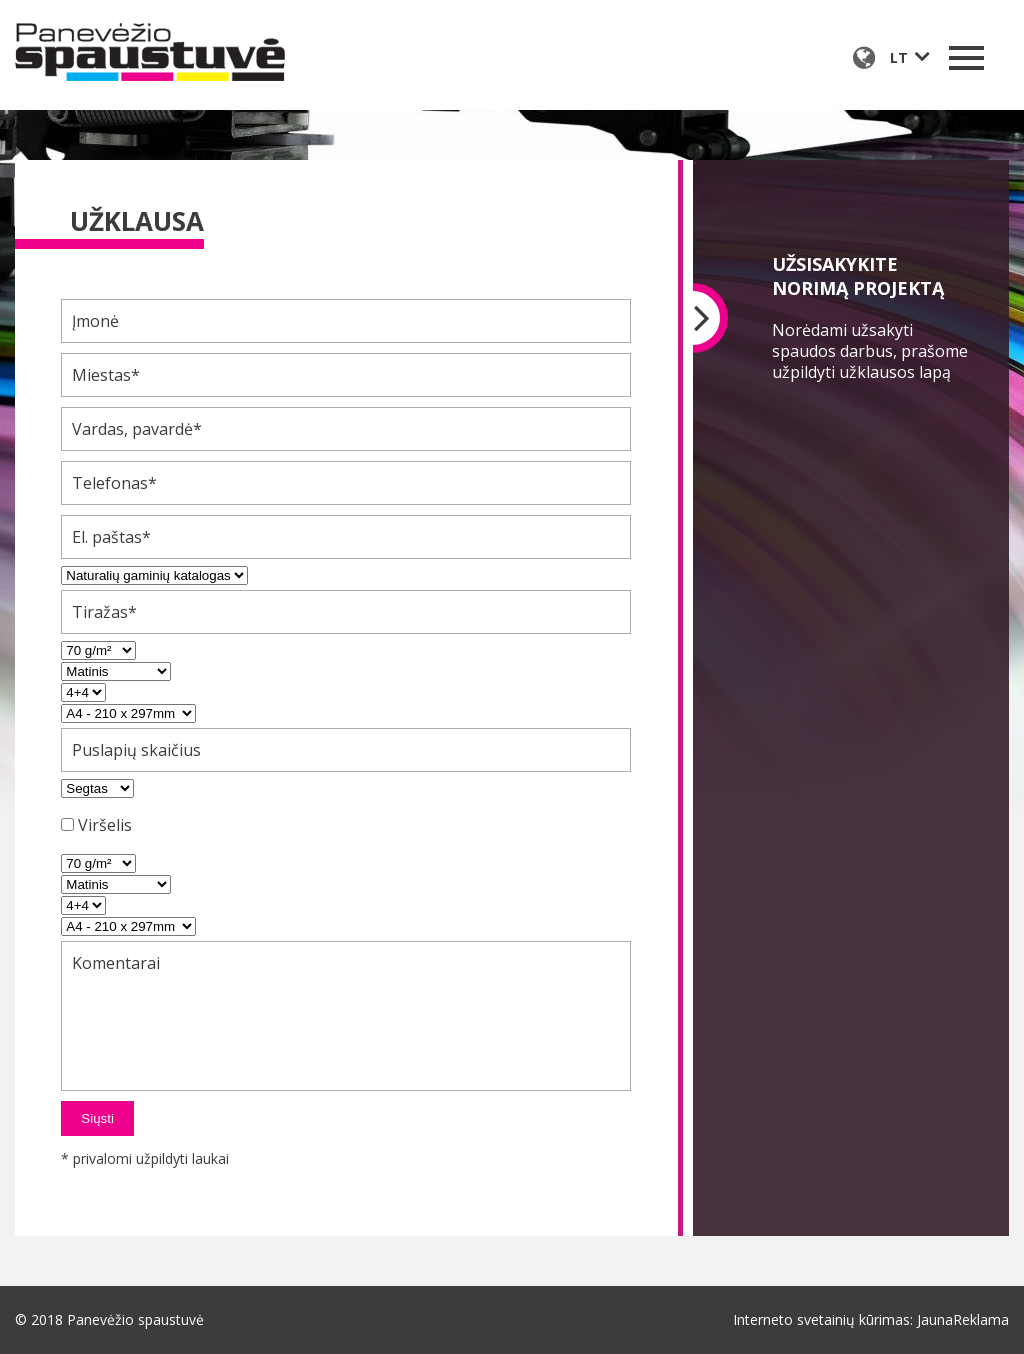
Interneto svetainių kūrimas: (823, 1319)
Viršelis (105, 825)
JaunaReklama (963, 1319)
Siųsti (97, 1118)
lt (899, 58)
